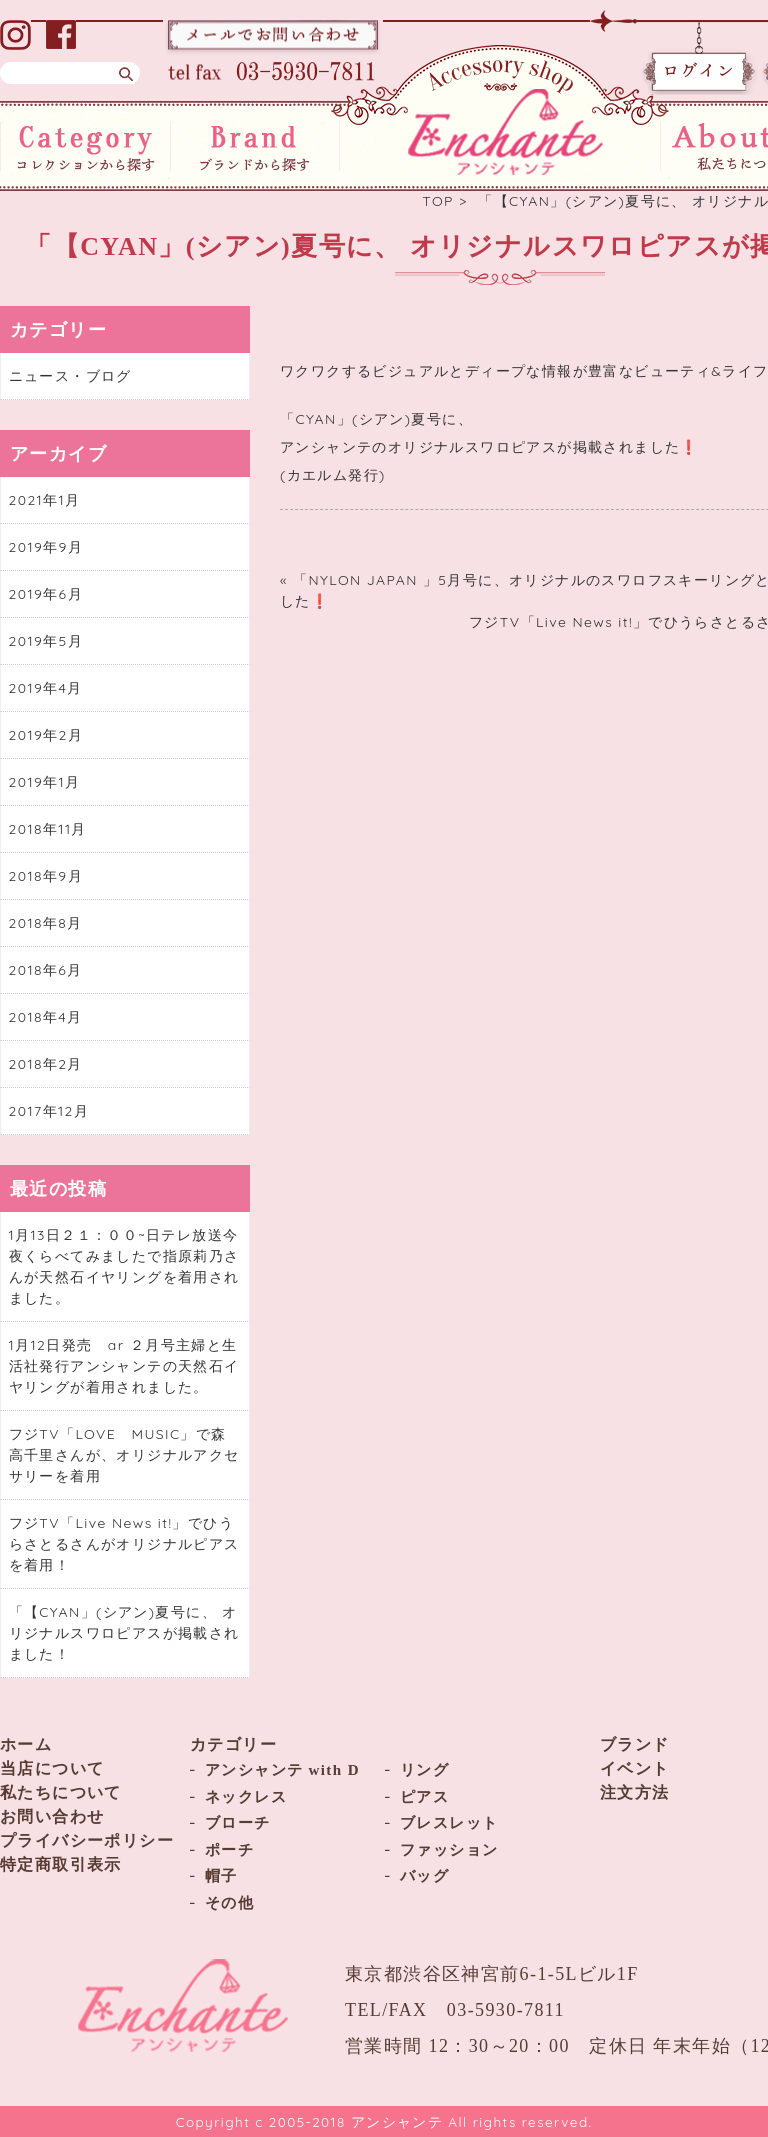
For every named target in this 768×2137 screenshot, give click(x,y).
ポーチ (229, 1850)
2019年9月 (46, 547)
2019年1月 (45, 782)
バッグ (424, 1876)
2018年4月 (46, 1017)
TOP (437, 201)
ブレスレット (449, 1823)
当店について (52, 1768)
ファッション (449, 1850)
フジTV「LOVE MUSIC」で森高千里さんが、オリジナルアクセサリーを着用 (124, 1455)
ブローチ (238, 1823)
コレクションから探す (85, 146)
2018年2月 (46, 1064)
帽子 (221, 1876)
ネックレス (246, 1797)
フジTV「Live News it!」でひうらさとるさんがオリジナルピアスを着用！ (124, 1544)
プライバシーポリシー (87, 1840)
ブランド (635, 1744)
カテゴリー (233, 1744)
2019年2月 (46, 735)
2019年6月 (46, 594)
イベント (635, 1768)
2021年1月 (45, 500)
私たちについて (61, 1792)
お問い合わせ (52, 1816)
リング (424, 1770)
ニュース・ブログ (70, 376)
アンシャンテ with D (282, 1770)
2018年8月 (46, 923)
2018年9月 (46, 876)
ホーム (26, 1744)
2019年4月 (46, 688)
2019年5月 (46, 641)
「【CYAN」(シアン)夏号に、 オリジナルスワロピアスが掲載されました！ (124, 1633)
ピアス (424, 1797)
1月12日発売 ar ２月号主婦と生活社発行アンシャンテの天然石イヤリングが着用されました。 (124, 1366)
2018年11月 (48, 829)
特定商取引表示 (61, 1864)
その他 (229, 1903)
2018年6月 (46, 970)
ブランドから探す (255, 146)
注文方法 (635, 1792)
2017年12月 (49, 1111)
